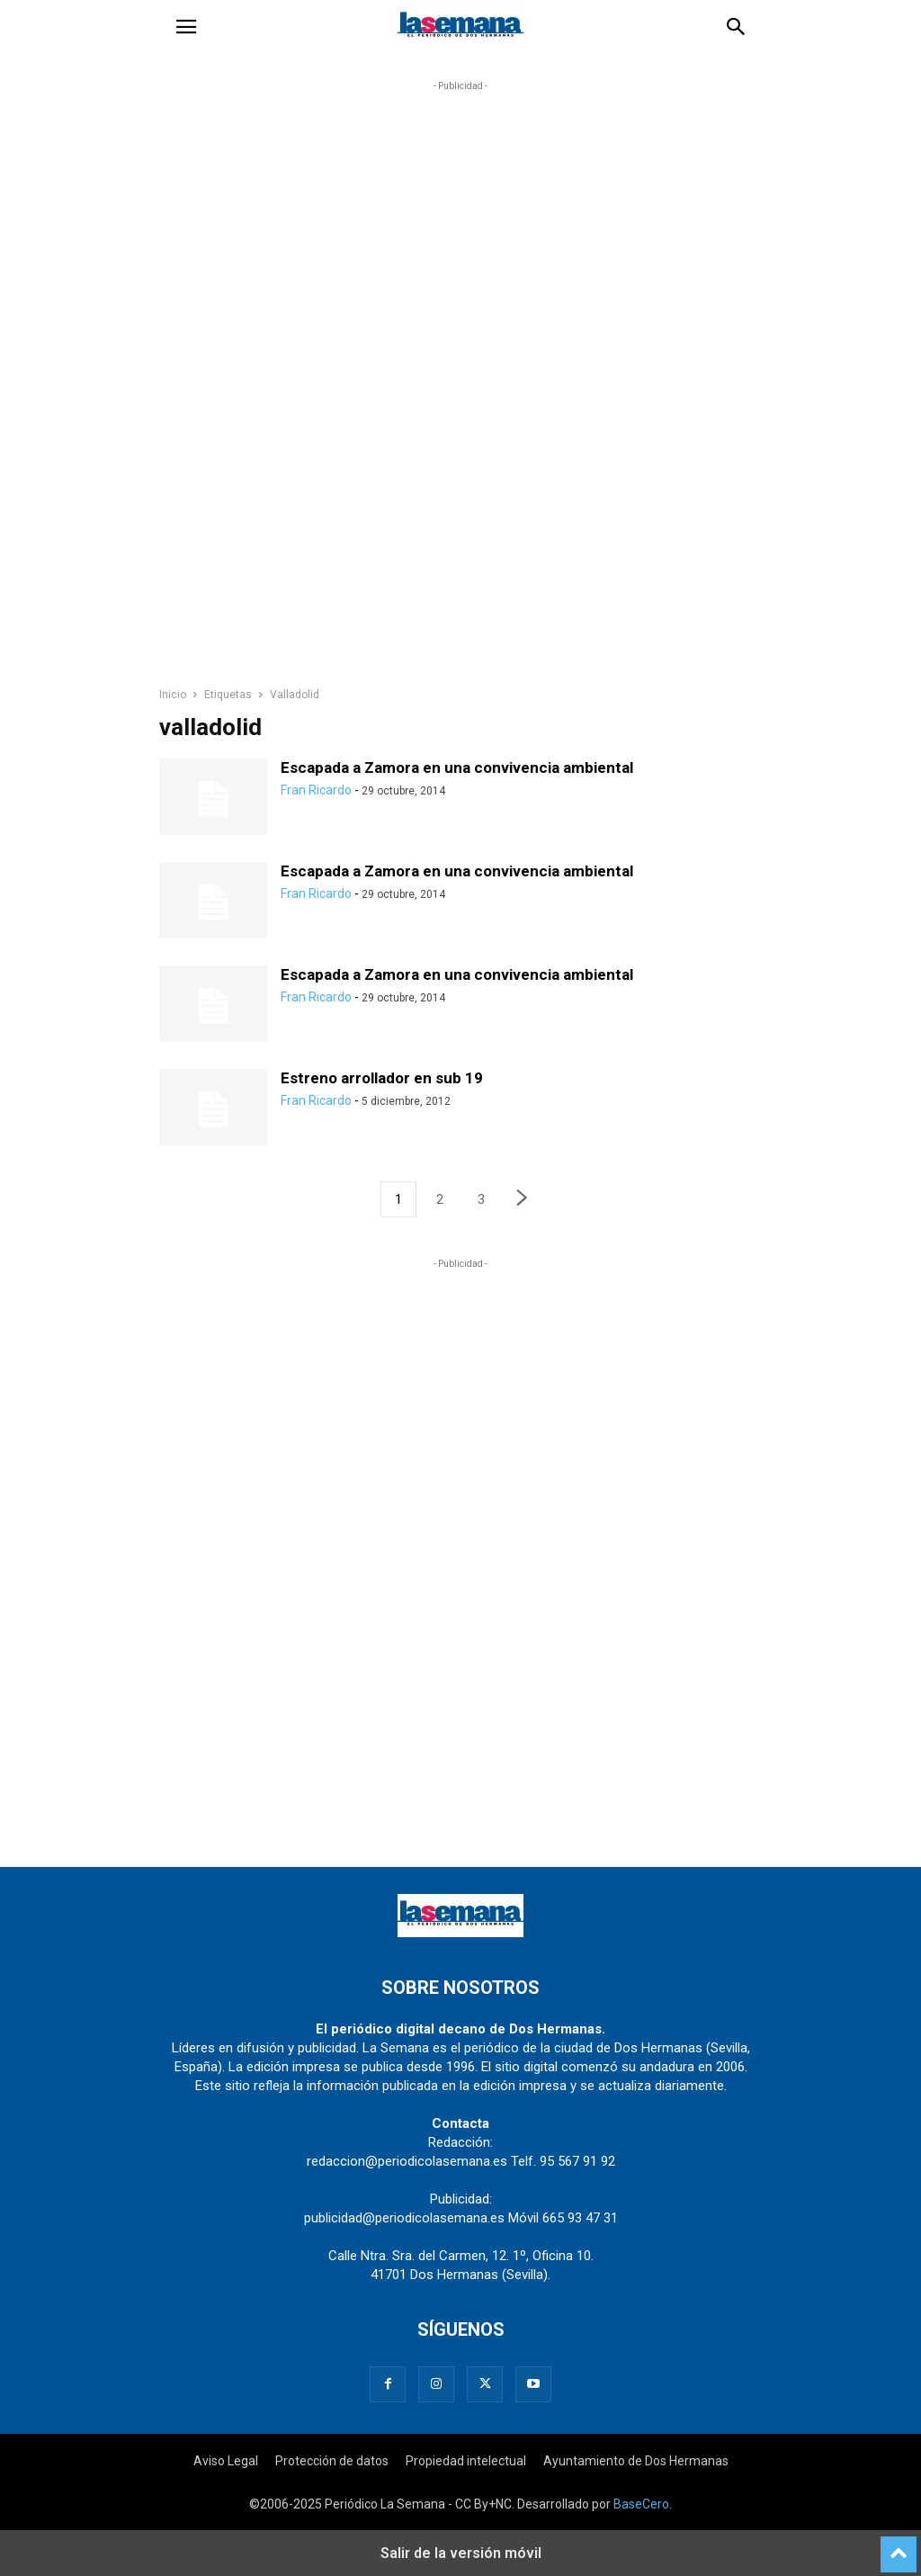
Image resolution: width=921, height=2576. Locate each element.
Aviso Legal (225, 2461)
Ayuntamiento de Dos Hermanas (636, 2461)
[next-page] (523, 1199)
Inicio (172, 694)
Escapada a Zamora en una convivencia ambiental (457, 767)
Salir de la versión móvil (460, 2553)
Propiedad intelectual (466, 2461)
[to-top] (899, 2546)
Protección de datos (332, 2461)
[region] (460, 392)
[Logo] (460, 1933)
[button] (186, 27)
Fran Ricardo (316, 790)
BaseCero (641, 2504)
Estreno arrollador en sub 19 (382, 1078)
